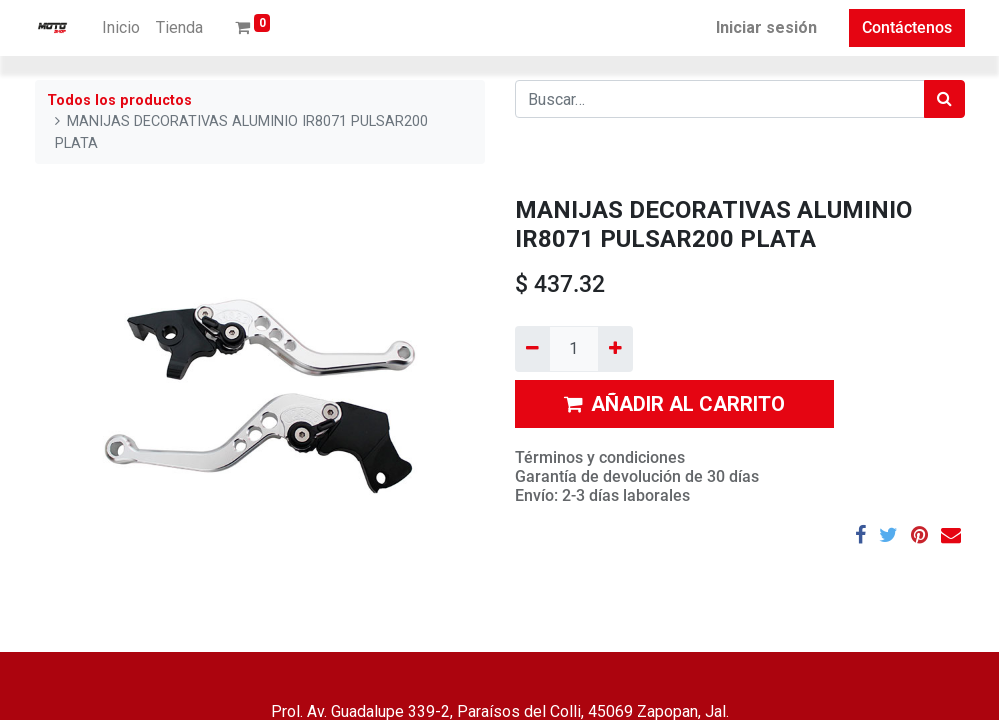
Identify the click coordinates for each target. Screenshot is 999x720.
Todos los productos (119, 100)
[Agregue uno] (615, 349)
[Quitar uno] (532, 349)
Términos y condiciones (600, 457)
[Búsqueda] (944, 99)
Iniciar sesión (766, 27)
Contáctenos (907, 27)
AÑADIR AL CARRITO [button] (674, 404)
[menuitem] (121, 28)
